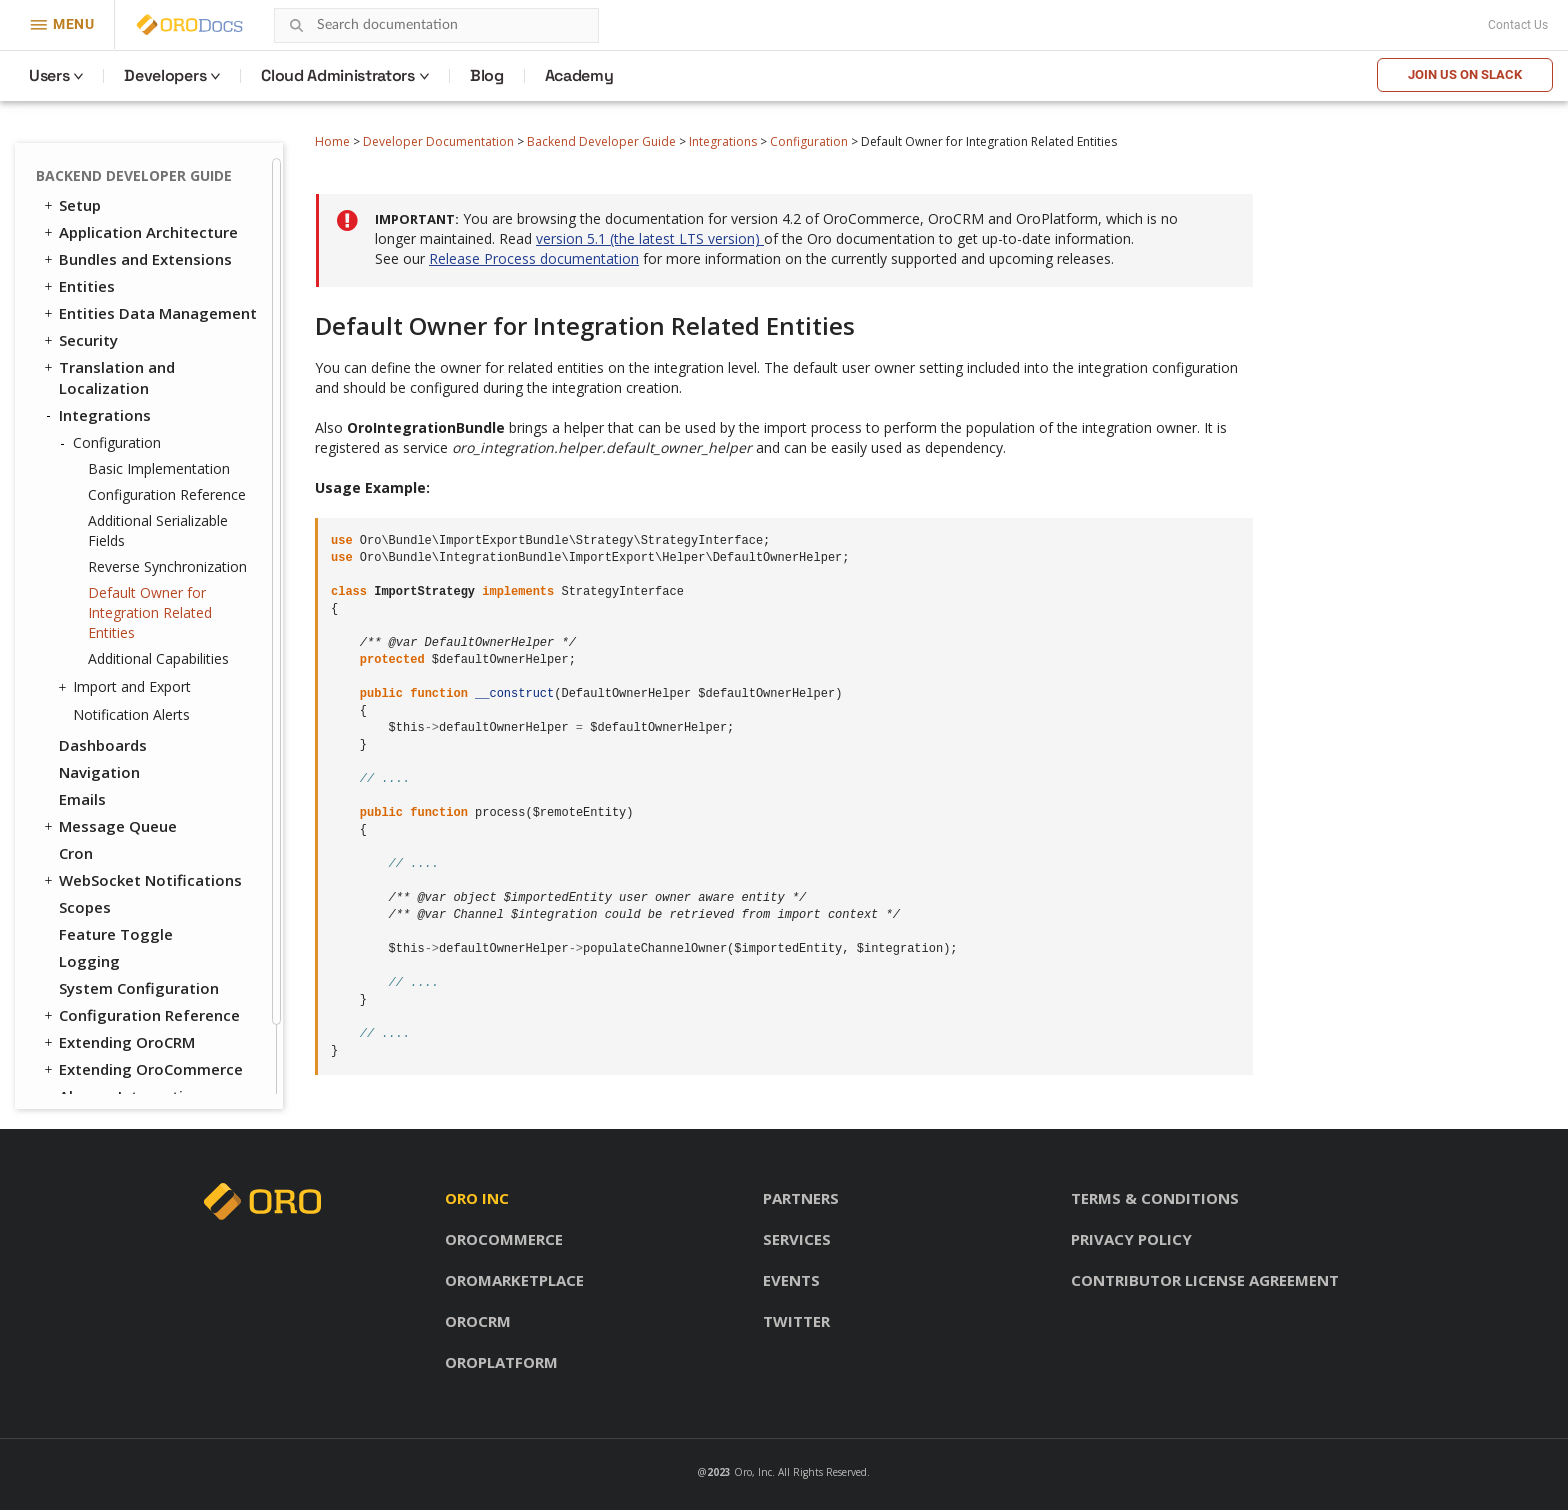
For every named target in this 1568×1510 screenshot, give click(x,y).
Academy (579, 75)
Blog (487, 75)
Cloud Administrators (338, 75)
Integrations (723, 141)
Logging (89, 961)
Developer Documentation (438, 141)
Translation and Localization (108, 377)
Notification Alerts (131, 714)
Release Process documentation (534, 258)
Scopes (85, 907)
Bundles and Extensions (136, 259)
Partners (801, 1198)
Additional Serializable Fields (158, 530)
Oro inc (477, 1198)
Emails (82, 799)
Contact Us (1518, 25)
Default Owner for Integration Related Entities (150, 612)
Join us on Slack (1465, 74)
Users (49, 75)
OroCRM (478, 1321)
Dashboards (103, 745)
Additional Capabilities (158, 658)
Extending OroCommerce (142, 1069)
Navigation (99, 772)
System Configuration (139, 988)
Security (79, 340)
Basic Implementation (159, 468)
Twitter (796, 1321)
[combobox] (436, 25)
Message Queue (109, 826)
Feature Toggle (116, 934)
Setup (71, 205)
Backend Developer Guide (601, 141)
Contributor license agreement (1205, 1280)
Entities (78, 286)
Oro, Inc (753, 1472)
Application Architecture (139, 232)
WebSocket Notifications (141, 880)
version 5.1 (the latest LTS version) (650, 238)
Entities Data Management (149, 313)
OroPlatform (501, 1362)
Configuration (809, 141)
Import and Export (127, 687)
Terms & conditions (1155, 1198)
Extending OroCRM (118, 1042)
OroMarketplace (514, 1280)
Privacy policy (1131, 1239)
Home (332, 141)
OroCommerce (504, 1239)
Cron (76, 853)
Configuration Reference (167, 494)
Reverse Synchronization (167, 566)
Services (797, 1239)
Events (791, 1280)
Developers (165, 75)
